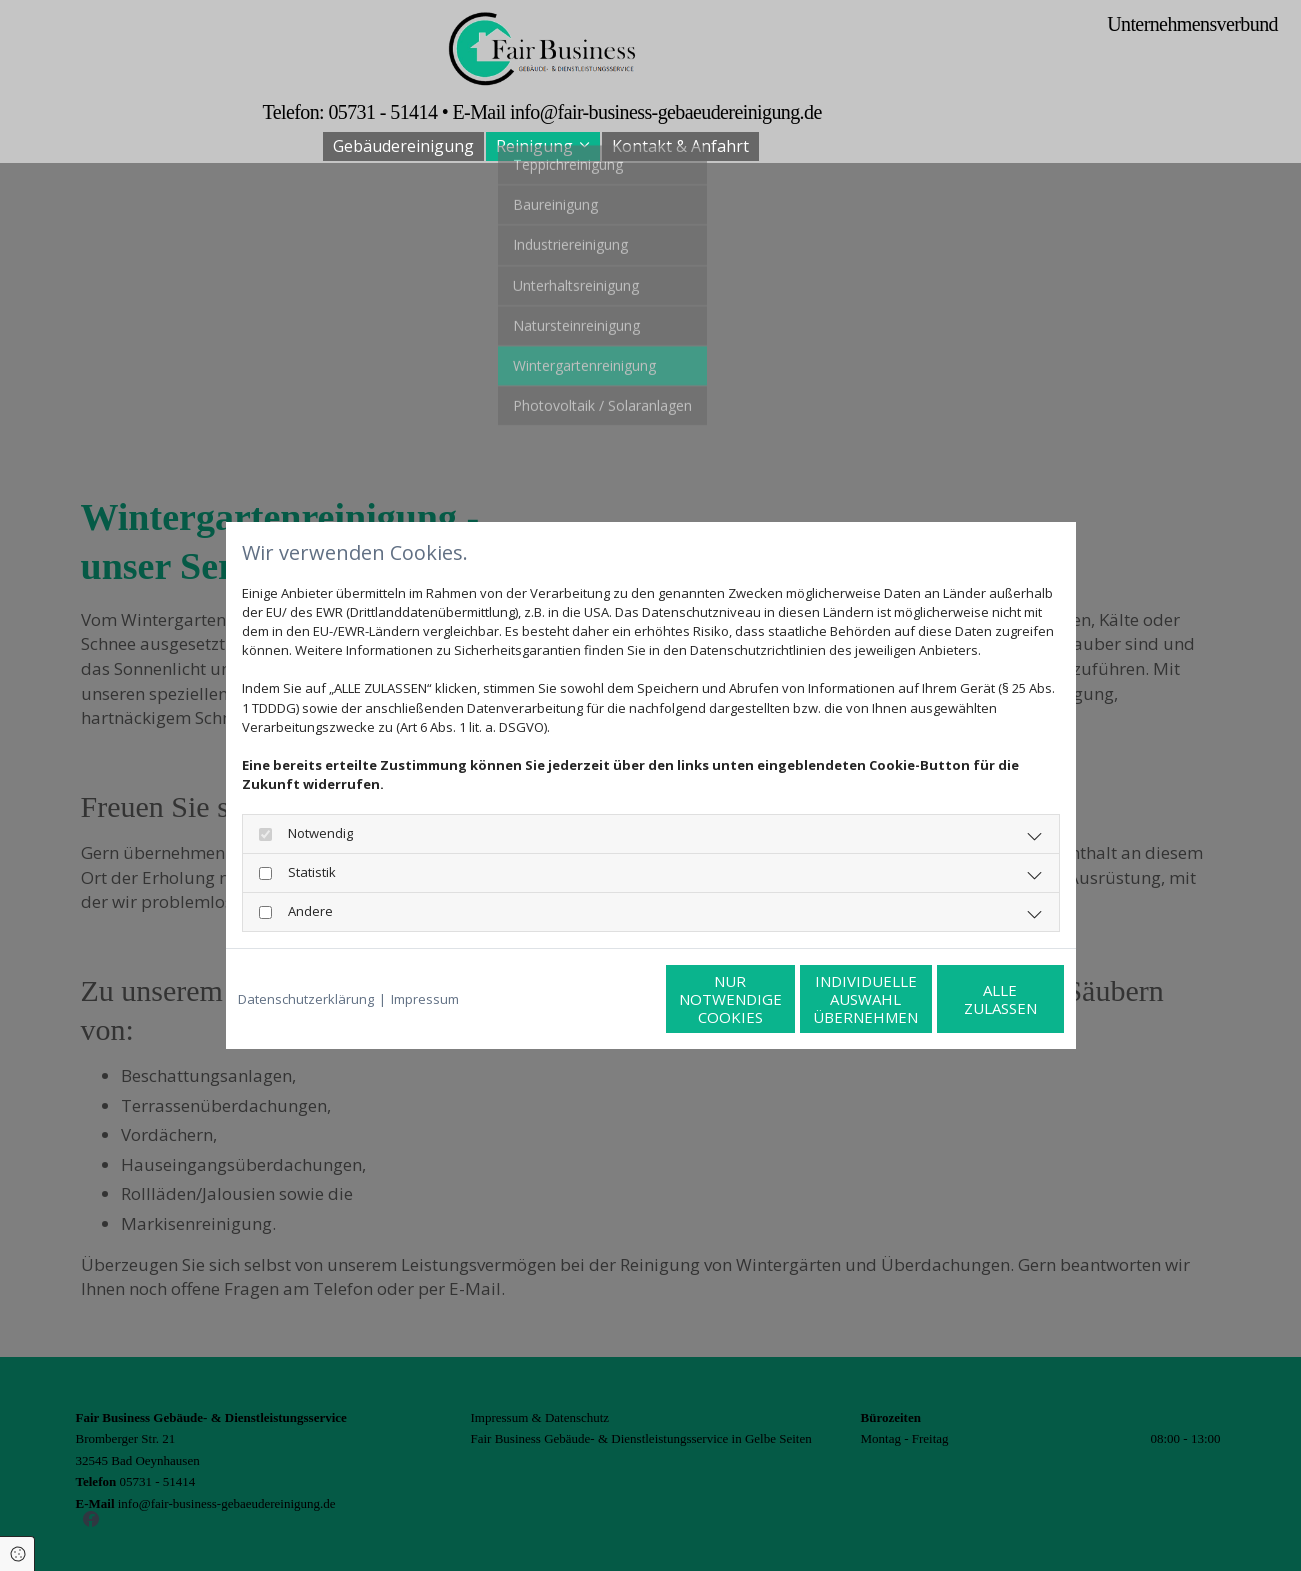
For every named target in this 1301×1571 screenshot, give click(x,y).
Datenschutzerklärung (306, 999)
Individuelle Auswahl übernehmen (781, 999)
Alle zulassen (971, 999)
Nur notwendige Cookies (591, 999)
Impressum (425, 999)
